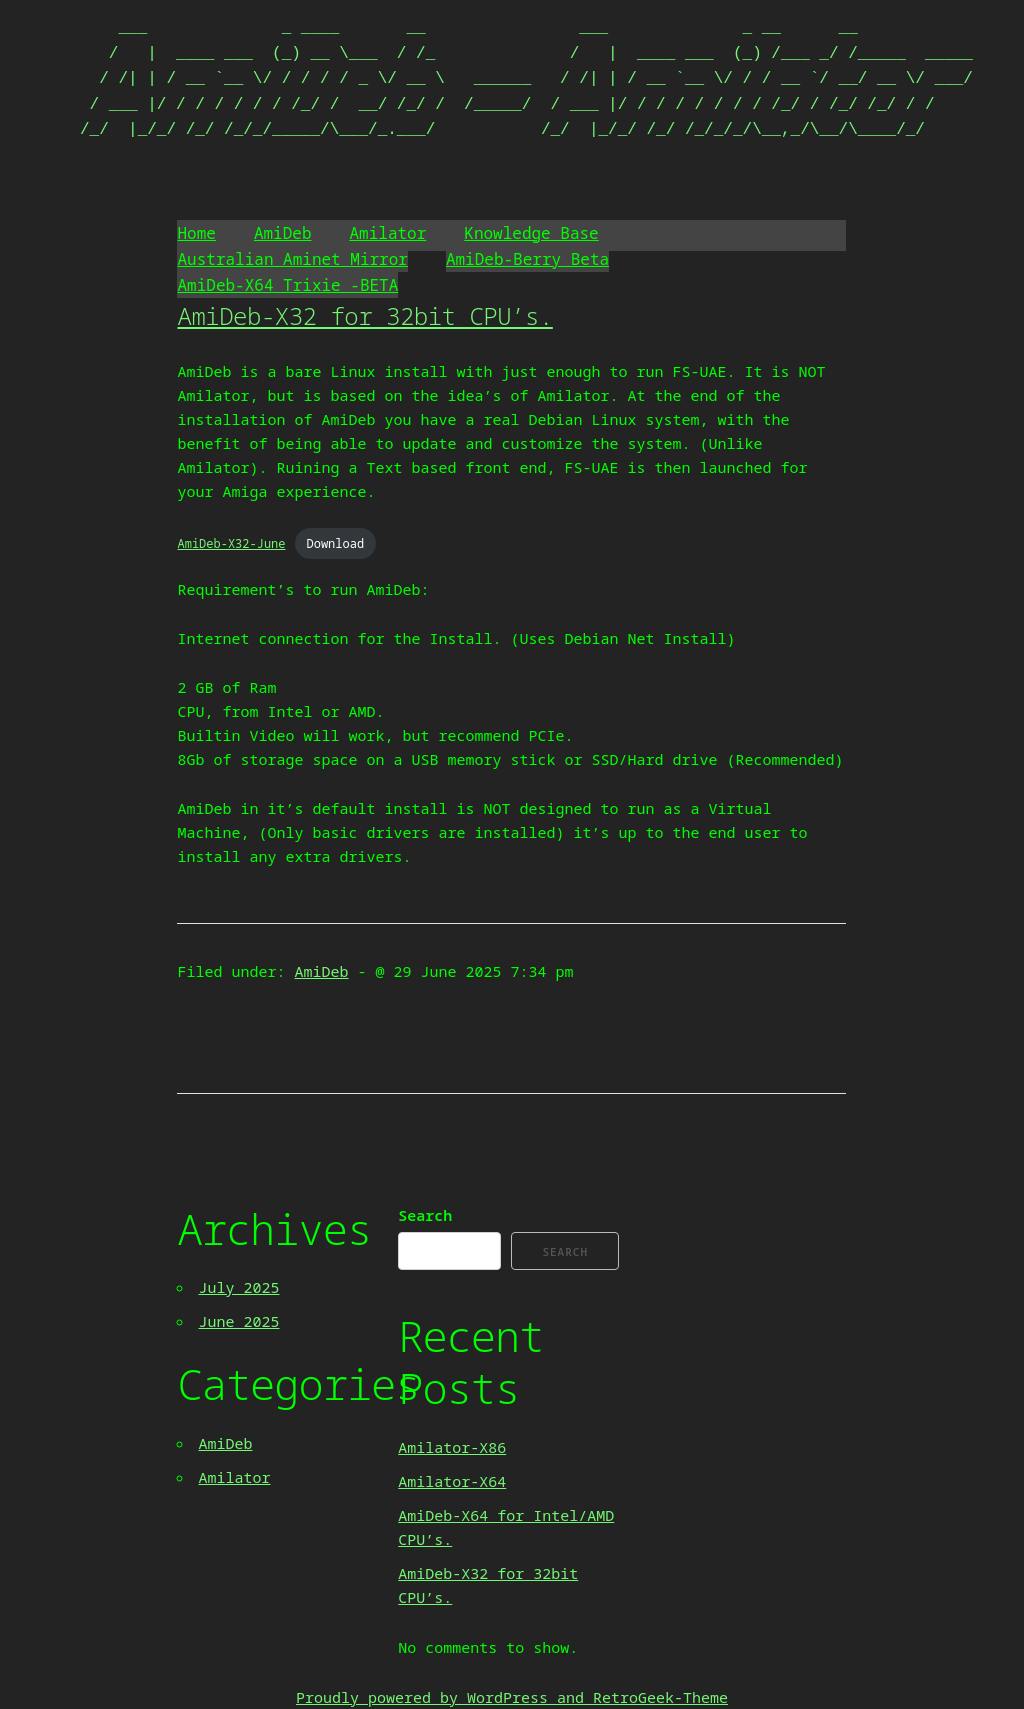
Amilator (388, 233)
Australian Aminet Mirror (292, 259)
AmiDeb (283, 233)
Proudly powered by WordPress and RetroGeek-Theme (512, 1697)
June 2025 (238, 1321)
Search (425, 1215)
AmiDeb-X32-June (231, 543)
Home (196, 233)
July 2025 (238, 1287)
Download (336, 543)
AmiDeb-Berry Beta (527, 259)
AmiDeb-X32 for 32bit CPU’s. (364, 315)
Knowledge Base (531, 233)
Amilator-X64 (452, 1481)
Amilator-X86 (452, 1447)
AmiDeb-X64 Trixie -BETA (287, 285)
